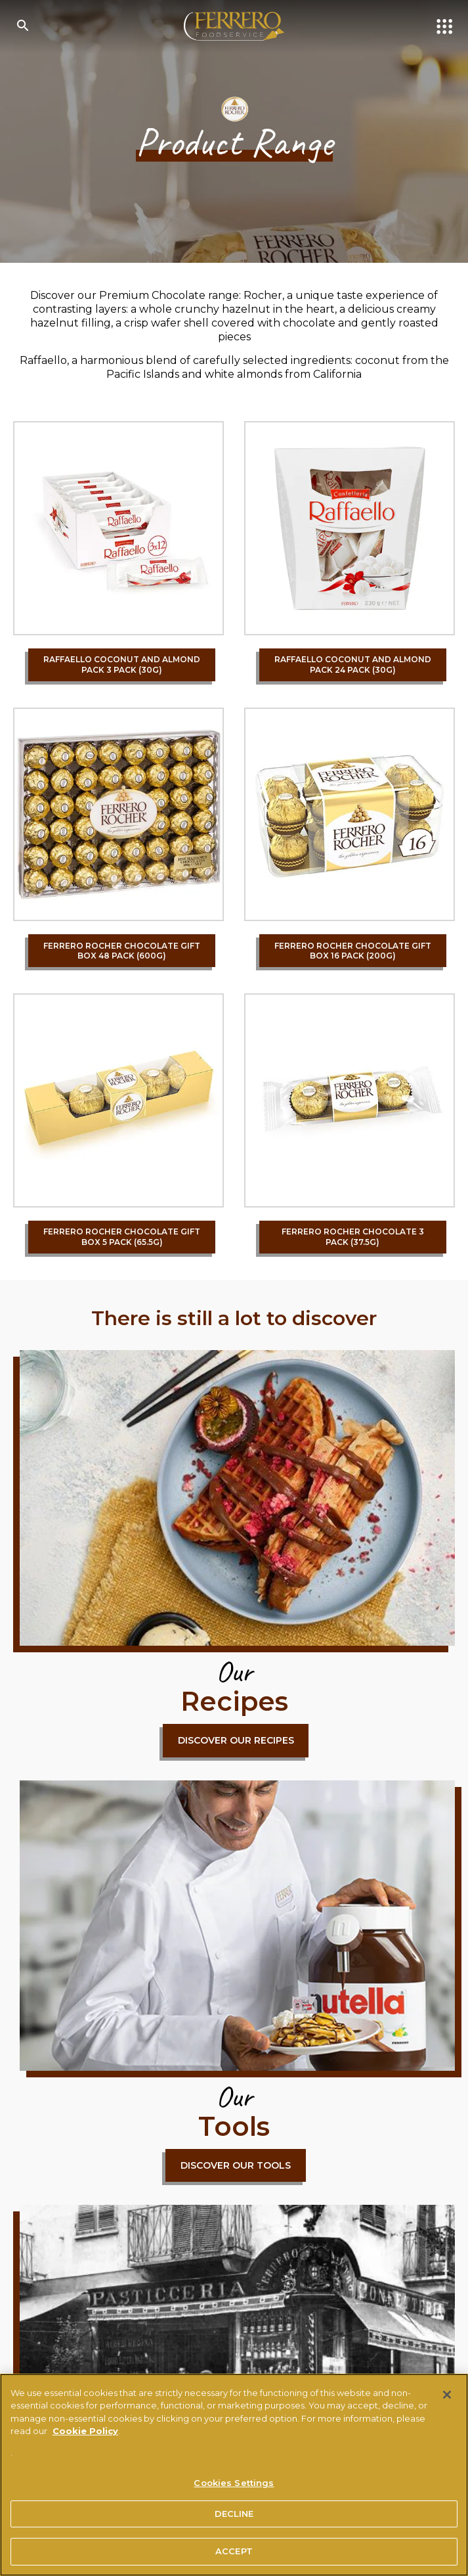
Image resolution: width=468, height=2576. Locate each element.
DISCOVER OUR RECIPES (236, 1740)
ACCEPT (234, 2551)
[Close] (447, 2394)
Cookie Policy (85, 2431)
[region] (234, 2475)
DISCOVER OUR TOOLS (236, 2165)
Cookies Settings (234, 2482)
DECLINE (234, 2513)
